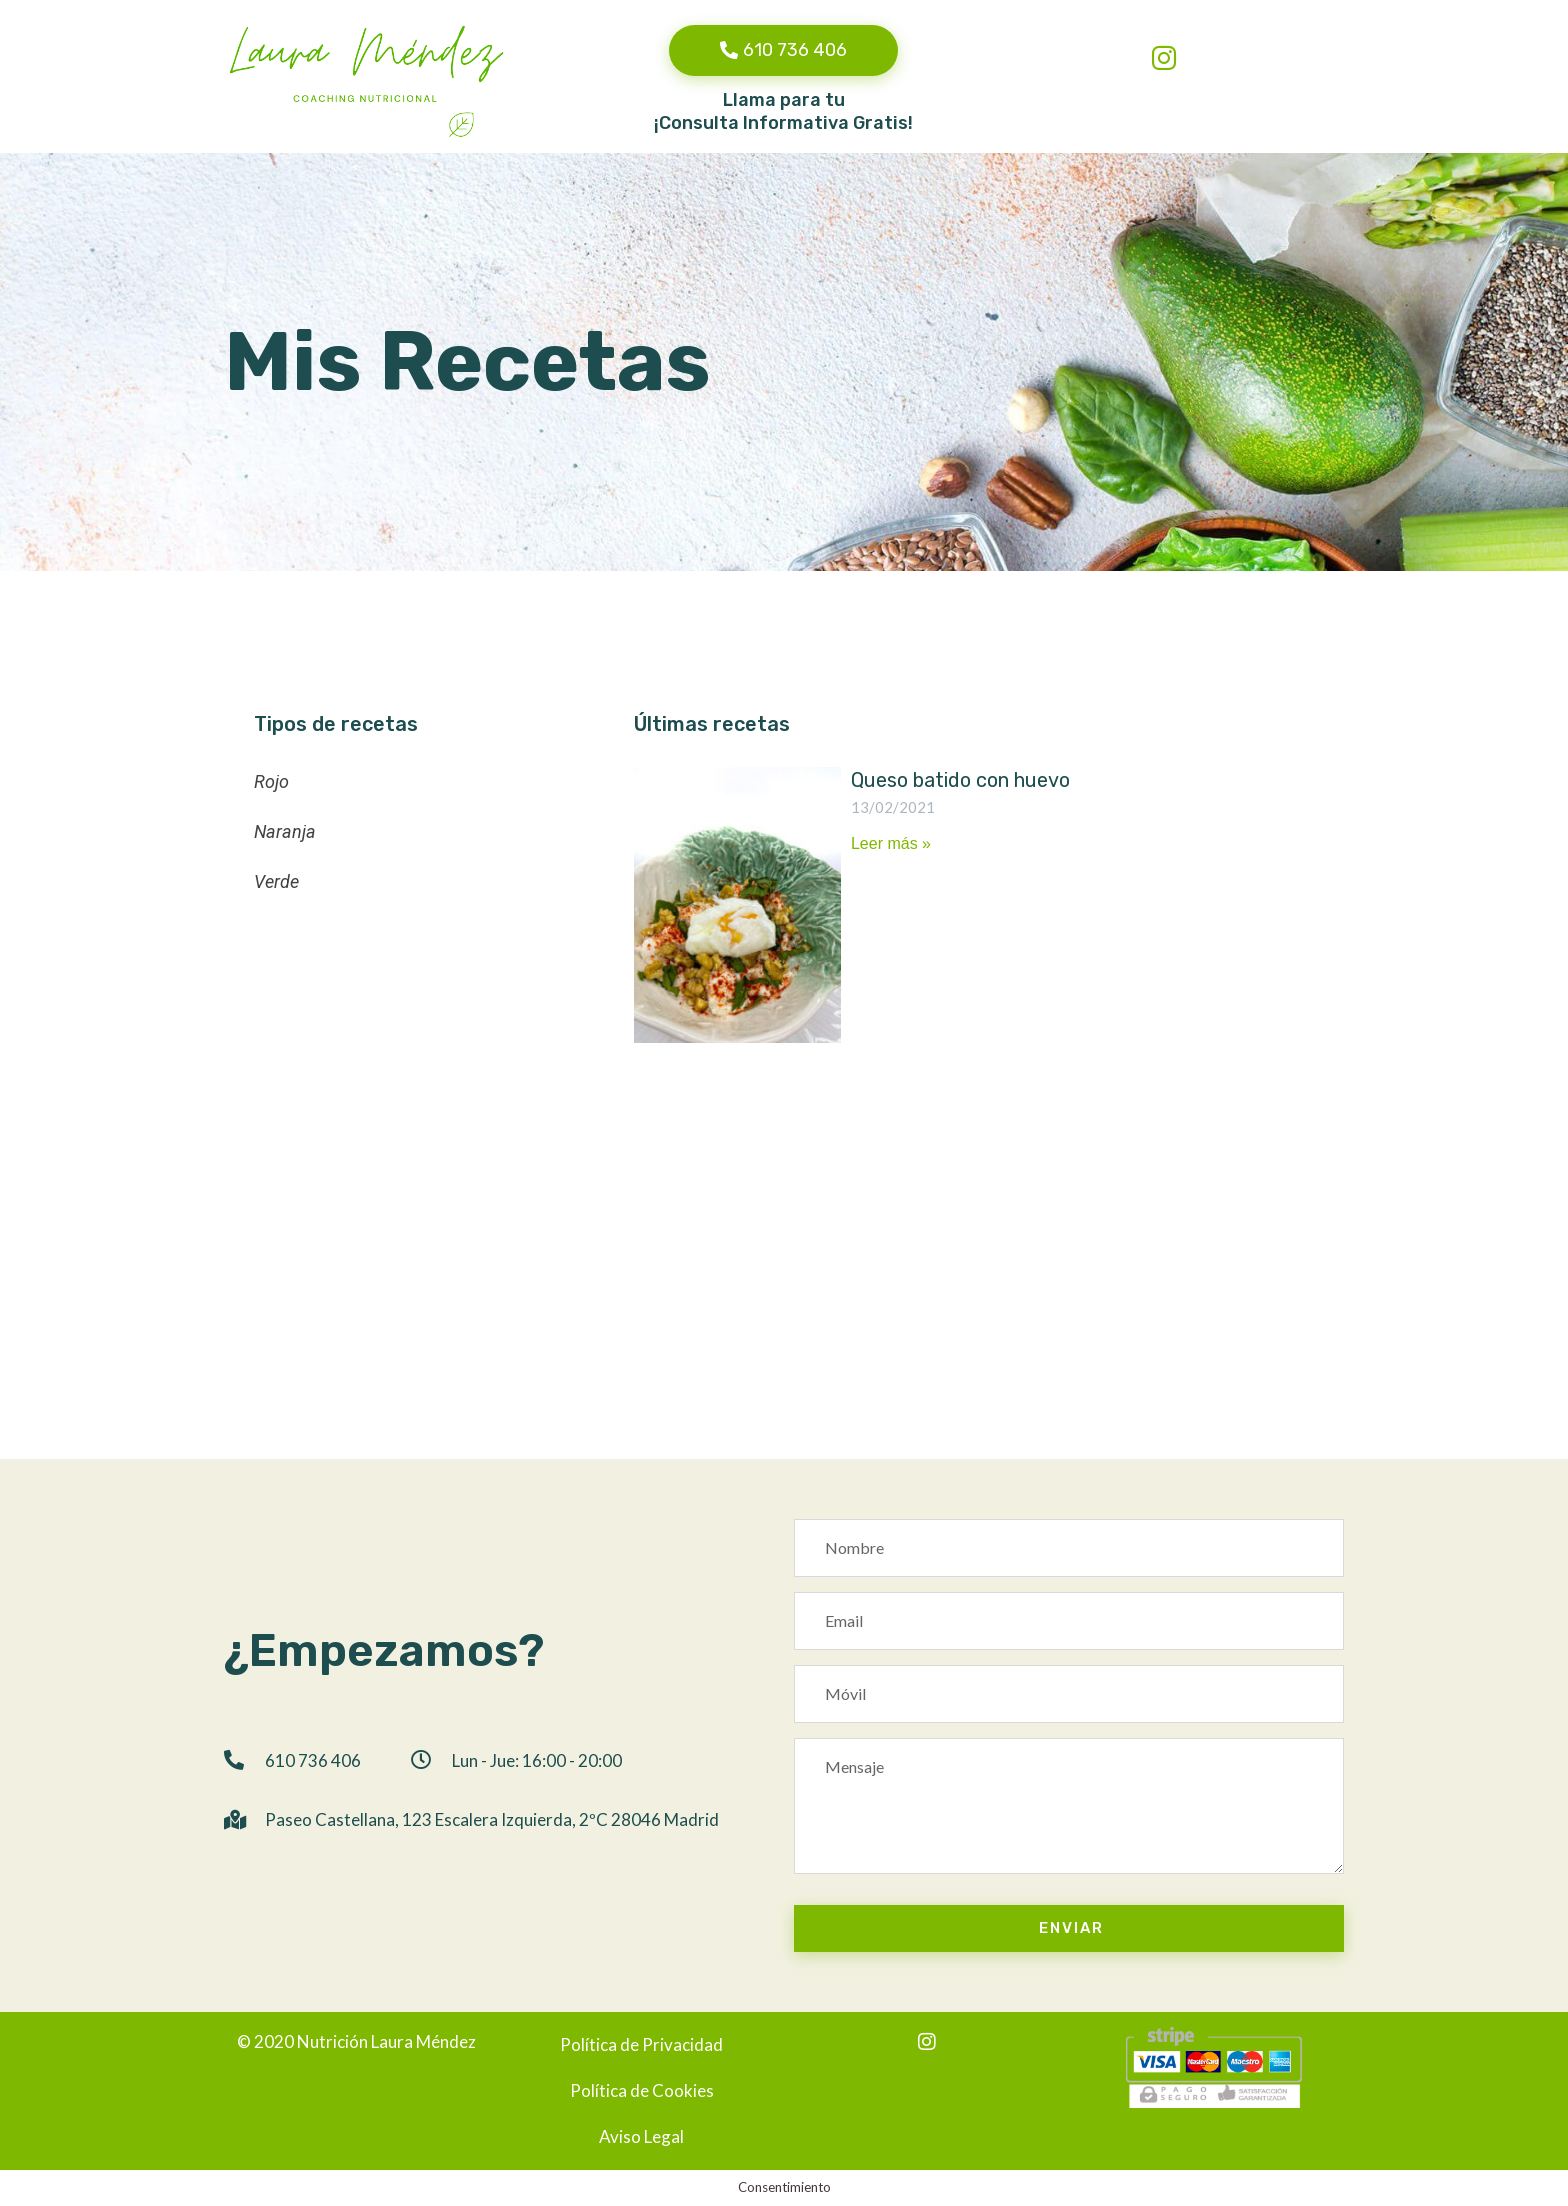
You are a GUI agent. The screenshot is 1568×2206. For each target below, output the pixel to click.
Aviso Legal (641, 2136)
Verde (276, 881)
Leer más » (891, 843)
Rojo (271, 781)
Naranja (285, 831)
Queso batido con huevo (960, 780)
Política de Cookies (642, 2090)
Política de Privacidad (641, 2044)
